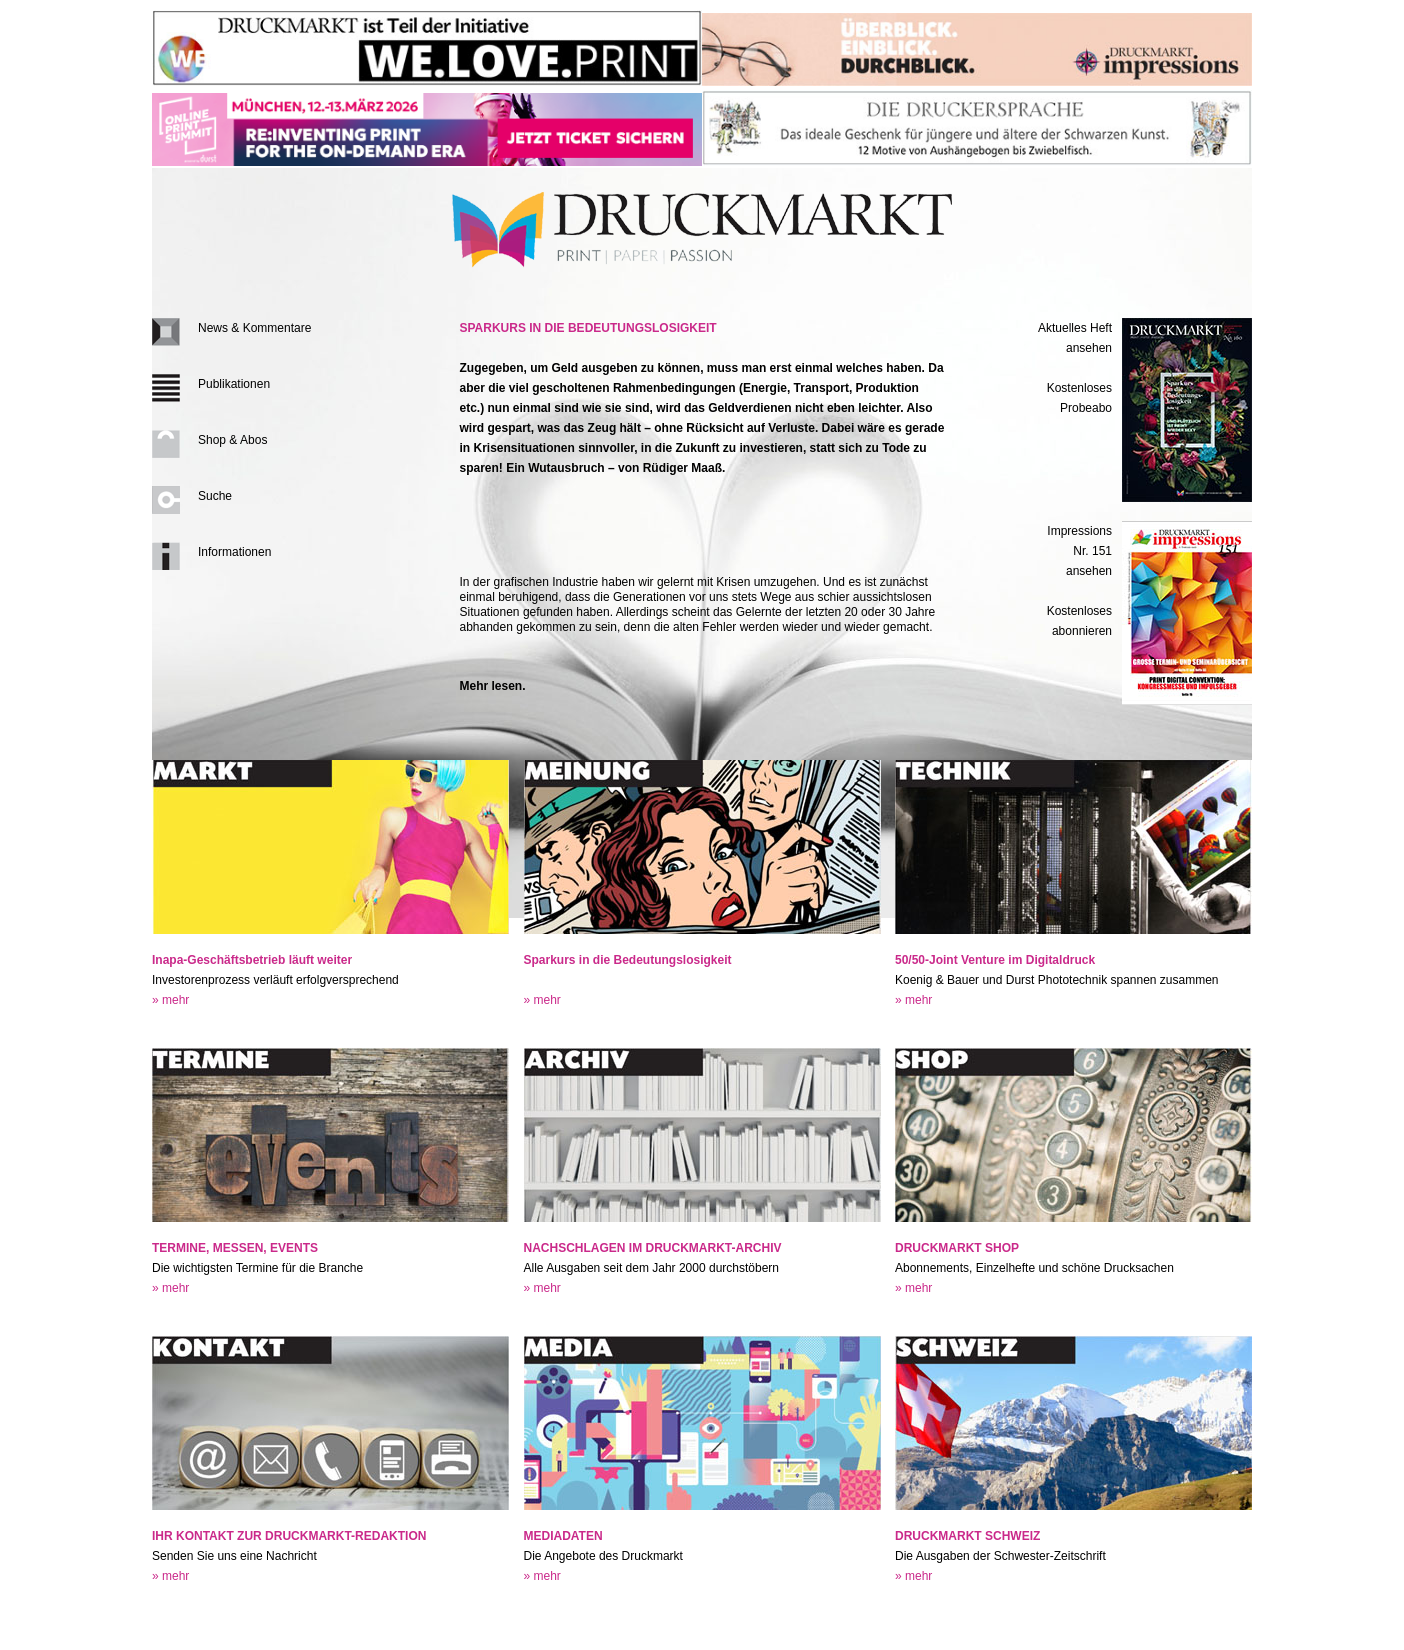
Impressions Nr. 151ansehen (1079, 551)
